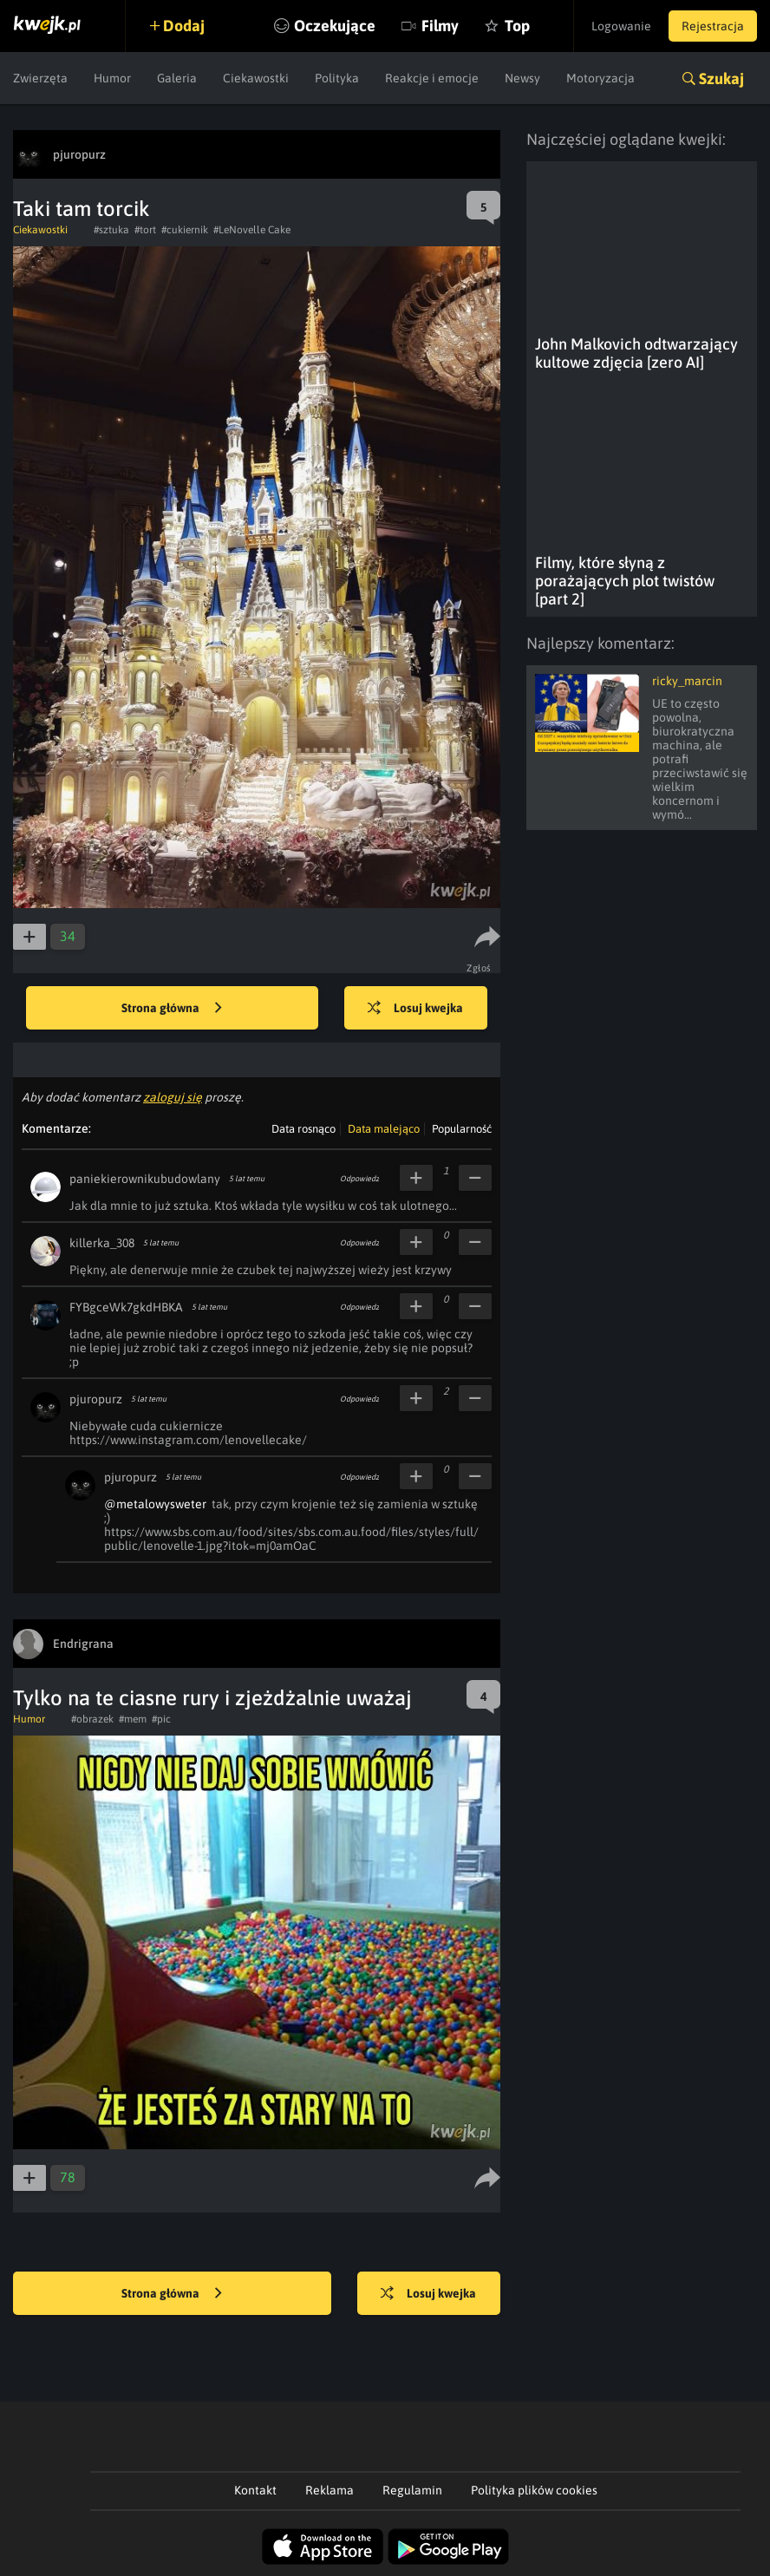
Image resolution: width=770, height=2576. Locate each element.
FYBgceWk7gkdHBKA (126, 1307)
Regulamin (412, 2490)
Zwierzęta (40, 78)
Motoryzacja (600, 78)
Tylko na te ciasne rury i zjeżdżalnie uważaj (212, 1698)
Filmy (440, 25)
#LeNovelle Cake (251, 230)
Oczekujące (334, 25)
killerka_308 (101, 1243)
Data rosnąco (303, 1128)
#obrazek (92, 1719)
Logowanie (621, 26)
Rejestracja (713, 26)
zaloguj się (172, 1097)
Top (517, 25)
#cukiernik (184, 230)
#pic (161, 1719)
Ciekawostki (256, 78)
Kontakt (255, 2490)
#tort (145, 230)
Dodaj (184, 25)
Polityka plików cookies (534, 2490)
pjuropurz (95, 1399)
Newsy (522, 78)
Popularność (462, 1128)
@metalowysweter (155, 1504)
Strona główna (171, 1009)
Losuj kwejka (415, 1009)
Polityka (337, 78)
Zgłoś (479, 968)
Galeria (177, 78)
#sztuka (111, 230)
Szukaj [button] (721, 78)
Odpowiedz (359, 1178)
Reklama (329, 2490)
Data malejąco (384, 1128)
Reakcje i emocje (432, 78)
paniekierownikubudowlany (144, 1179)
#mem (133, 1719)
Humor (112, 78)
